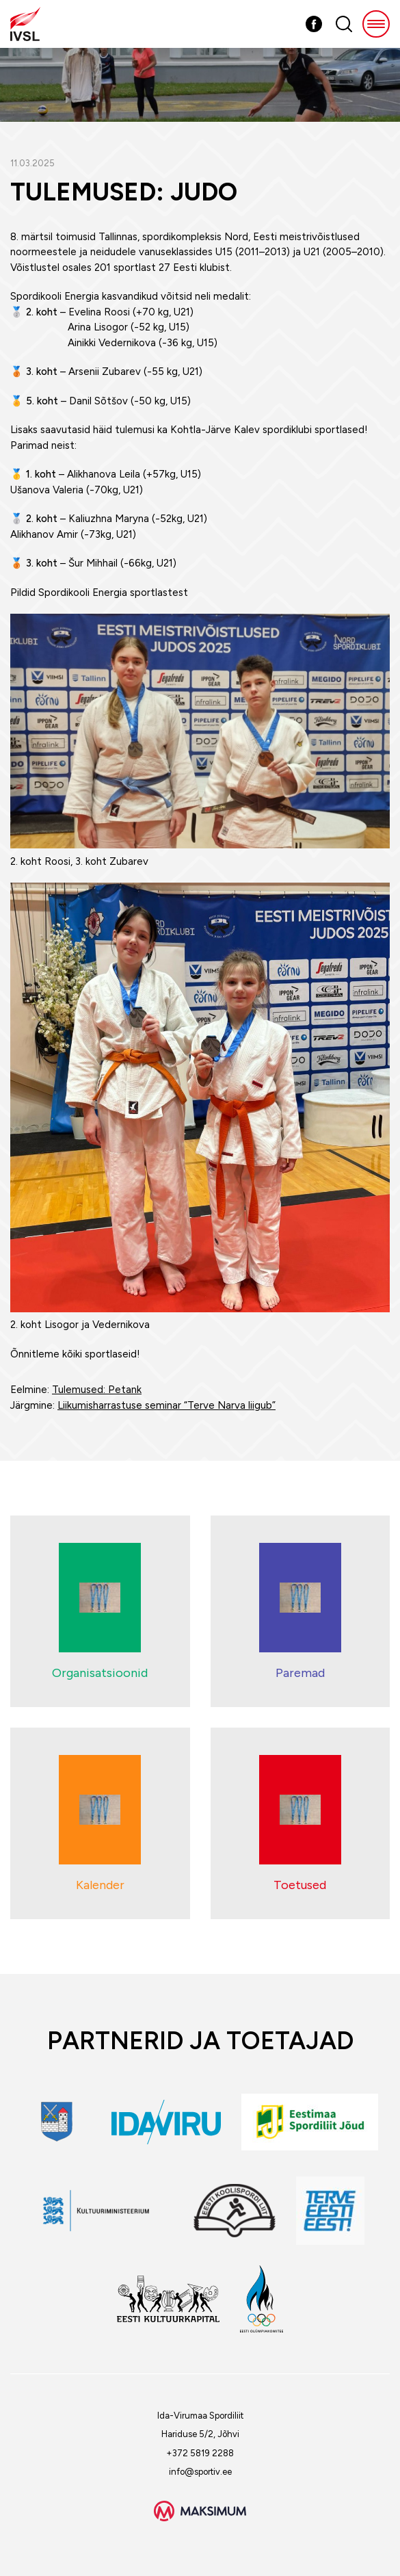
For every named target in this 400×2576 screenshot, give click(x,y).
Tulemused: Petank (97, 1389)
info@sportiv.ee (200, 2472)
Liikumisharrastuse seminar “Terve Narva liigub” (166, 1405)
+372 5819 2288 (200, 2453)
